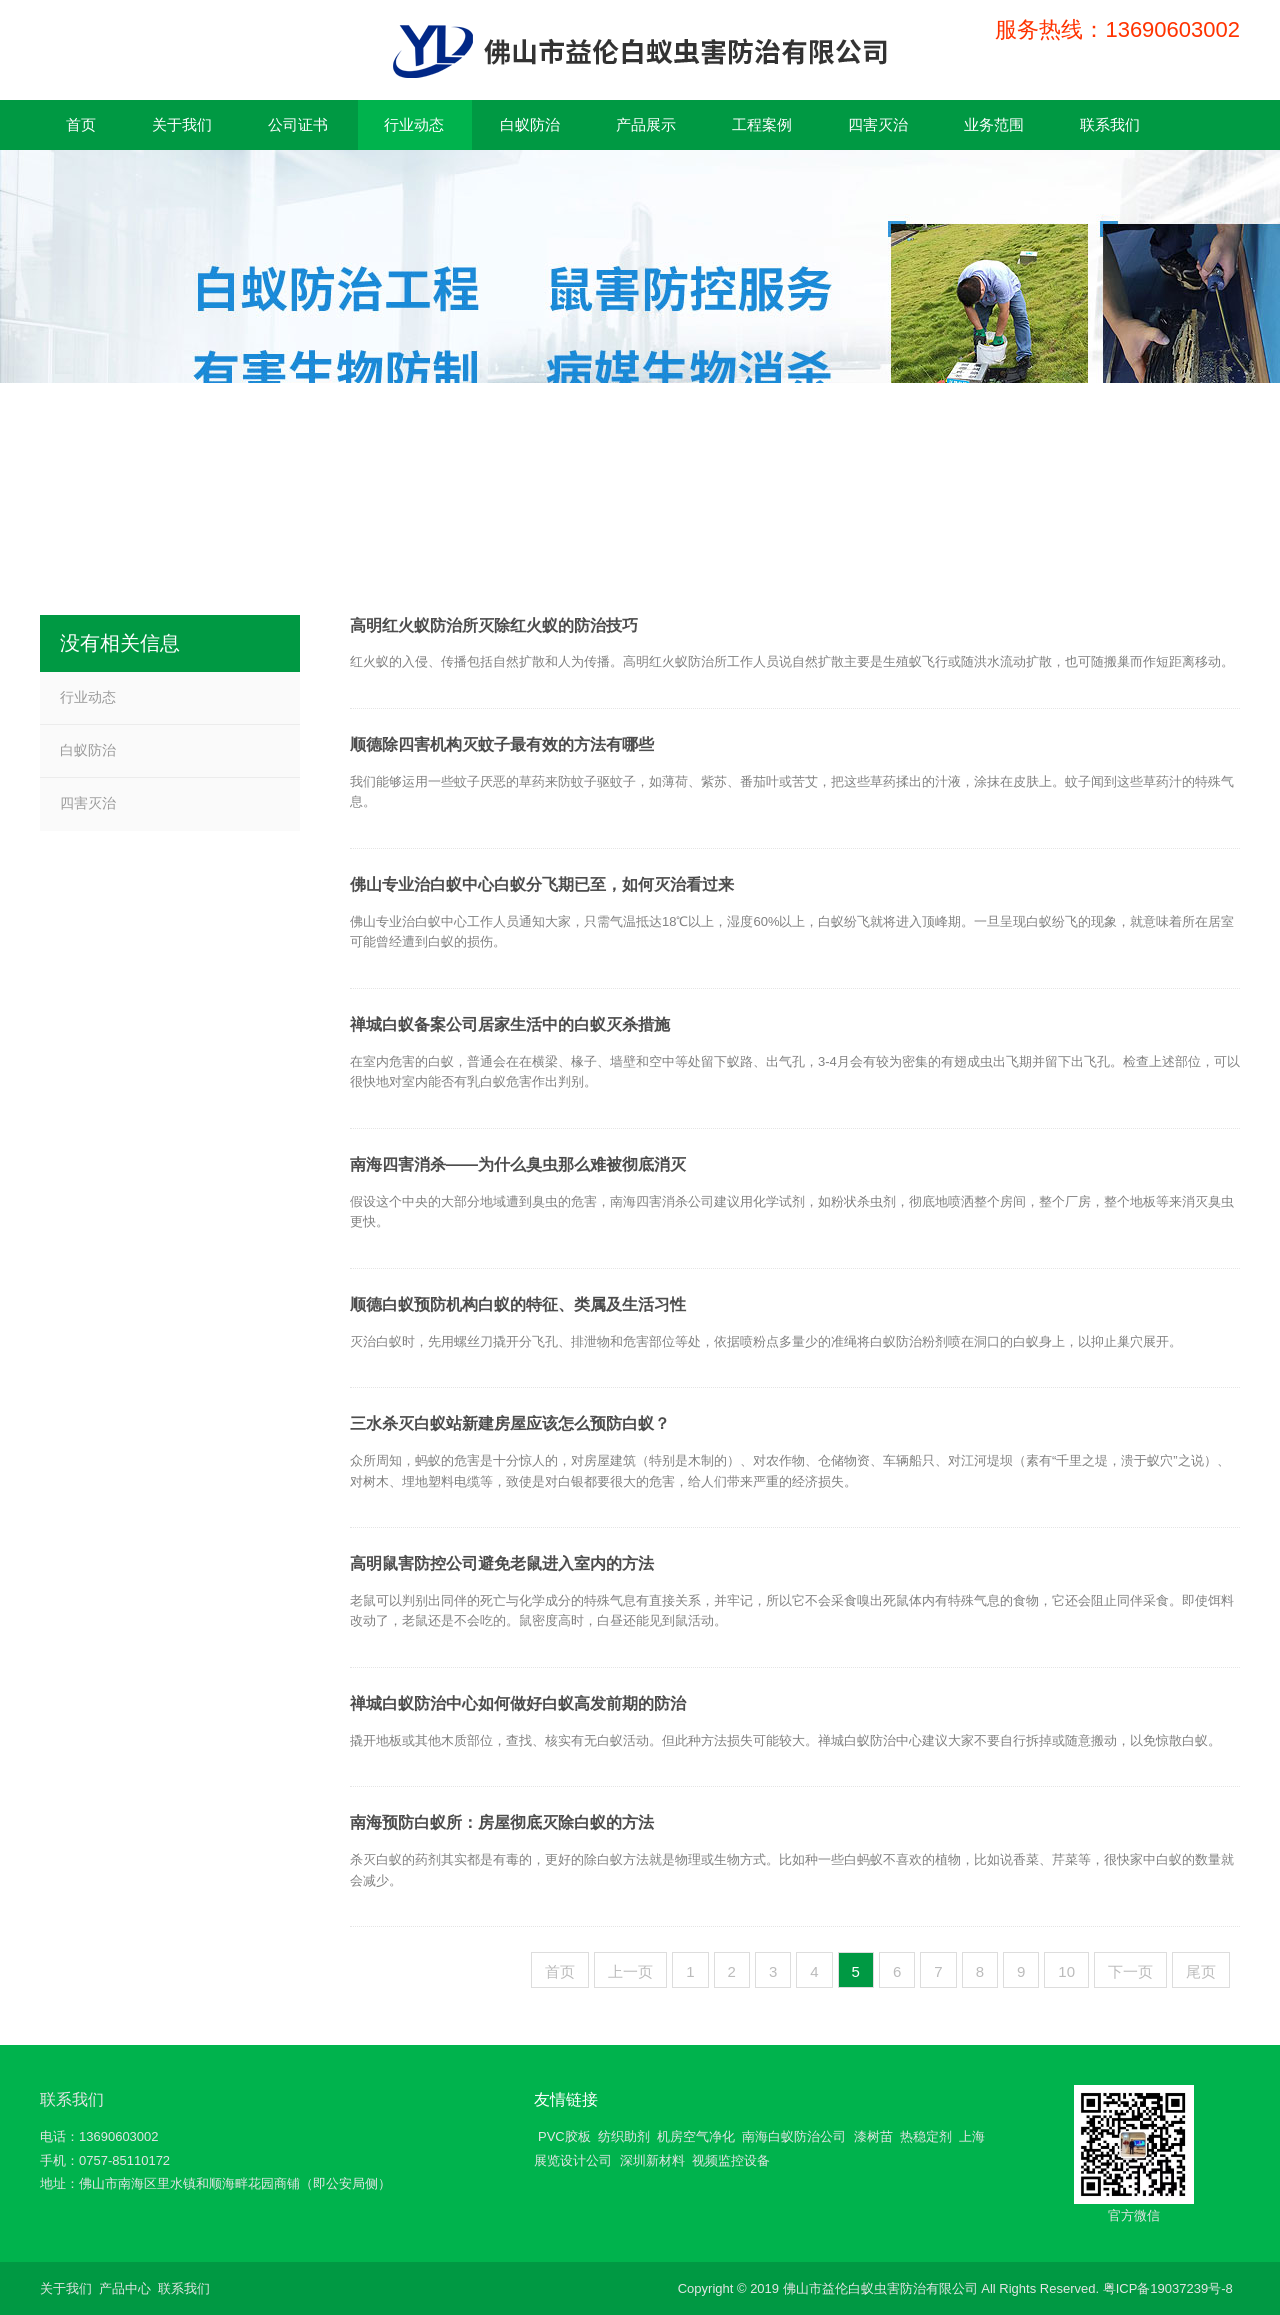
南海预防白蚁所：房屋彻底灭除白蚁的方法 (502, 1822)
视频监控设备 (731, 2160)
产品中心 (125, 2288)
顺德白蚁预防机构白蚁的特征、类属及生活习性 (518, 1304)
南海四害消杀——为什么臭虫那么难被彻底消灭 (518, 1164)
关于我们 (66, 2288)
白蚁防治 (88, 750)
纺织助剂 (624, 2136)
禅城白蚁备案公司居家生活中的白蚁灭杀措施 (510, 1024)
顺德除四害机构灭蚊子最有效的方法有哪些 (502, 744)
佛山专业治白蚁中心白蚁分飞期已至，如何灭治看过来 (542, 884)
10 (1066, 1971)
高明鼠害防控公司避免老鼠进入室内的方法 (502, 1563)
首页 (560, 1971)
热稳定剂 (926, 2136)
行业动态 (88, 697)
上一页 (630, 1971)
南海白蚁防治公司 (794, 2136)
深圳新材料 (652, 2160)
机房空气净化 (696, 2136)
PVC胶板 (564, 2136)
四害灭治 (88, 803)
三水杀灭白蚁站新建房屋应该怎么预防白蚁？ (510, 1423)
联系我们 (72, 2099)
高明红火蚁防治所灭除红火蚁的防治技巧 (494, 625)
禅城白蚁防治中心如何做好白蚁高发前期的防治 (518, 1703)
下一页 (1130, 1971)
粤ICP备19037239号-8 (1168, 2288)
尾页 (1201, 1971)
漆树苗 (873, 2136)
